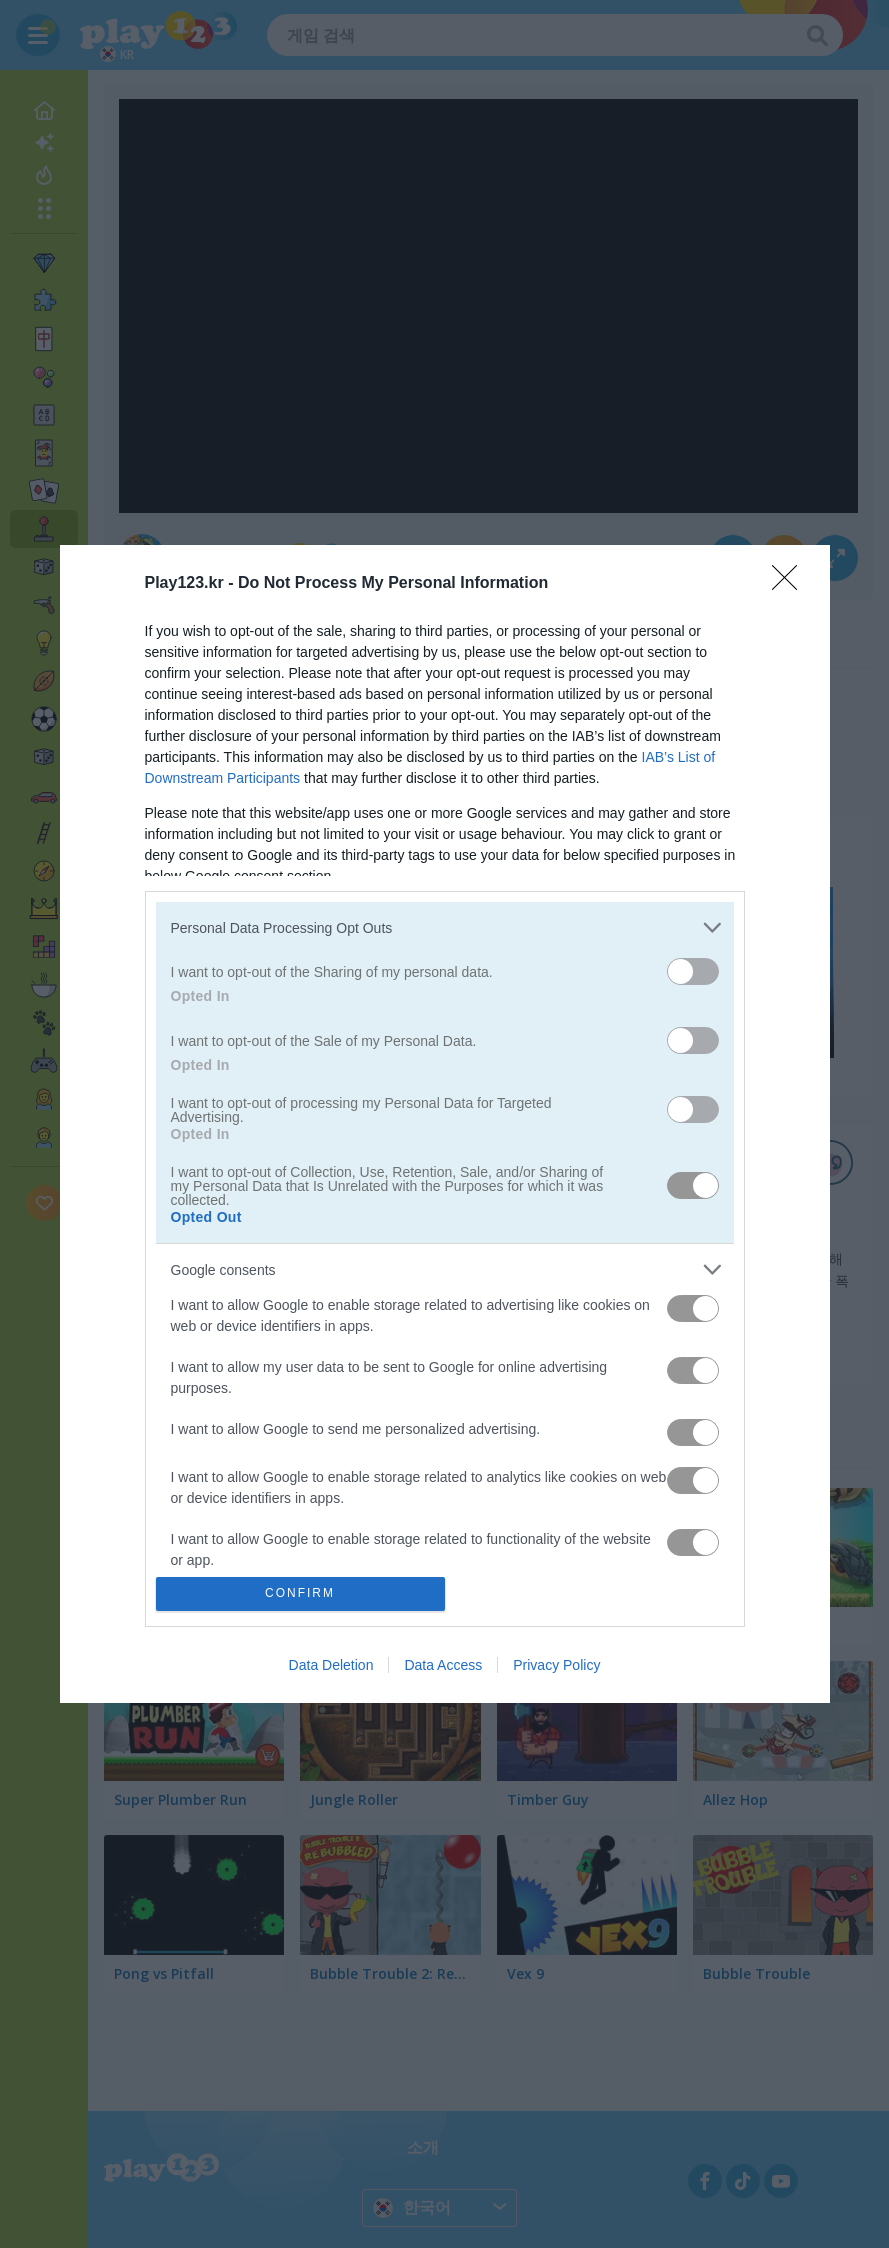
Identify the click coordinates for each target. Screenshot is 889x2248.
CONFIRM (300, 1593)
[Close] (791, 584)
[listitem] (445, 927)
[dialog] (445, 1123)
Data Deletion (331, 1665)
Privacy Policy (556, 1665)
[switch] (693, 971)
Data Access (443, 1665)
